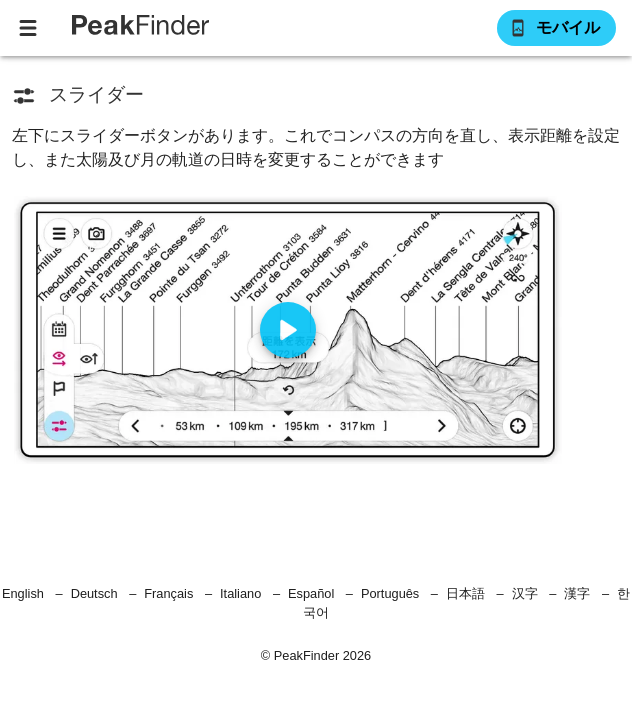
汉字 (525, 593)
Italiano (240, 593)
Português (390, 593)
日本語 (465, 593)
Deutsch (94, 593)
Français (168, 593)
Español (311, 593)
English (23, 593)
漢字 (577, 593)
